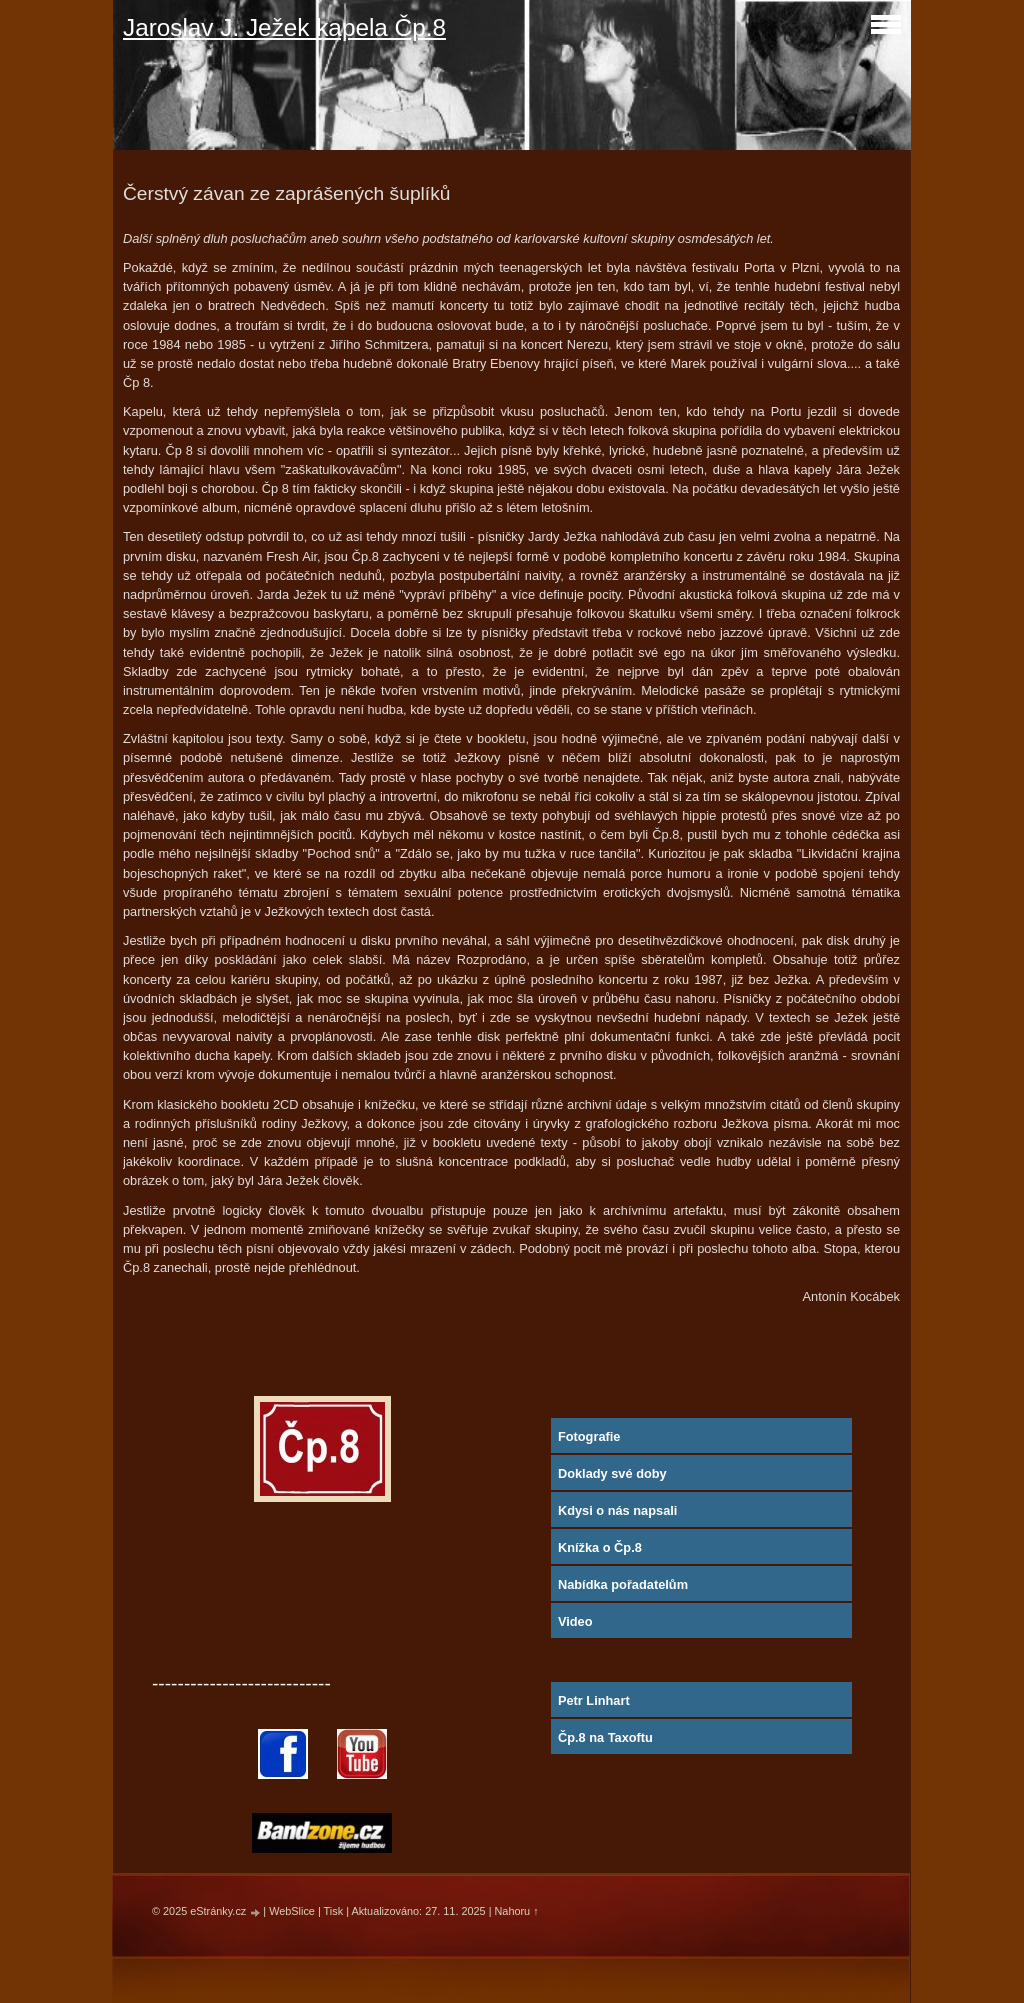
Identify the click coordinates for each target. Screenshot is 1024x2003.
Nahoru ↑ (517, 1911)
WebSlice (292, 1911)
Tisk (334, 1911)
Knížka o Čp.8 (600, 1547)
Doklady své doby (612, 1473)
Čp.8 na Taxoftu (605, 1737)
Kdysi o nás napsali (617, 1510)
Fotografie (589, 1436)
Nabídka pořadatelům (623, 1584)
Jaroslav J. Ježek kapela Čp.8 (284, 27)
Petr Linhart (594, 1700)
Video (575, 1621)
